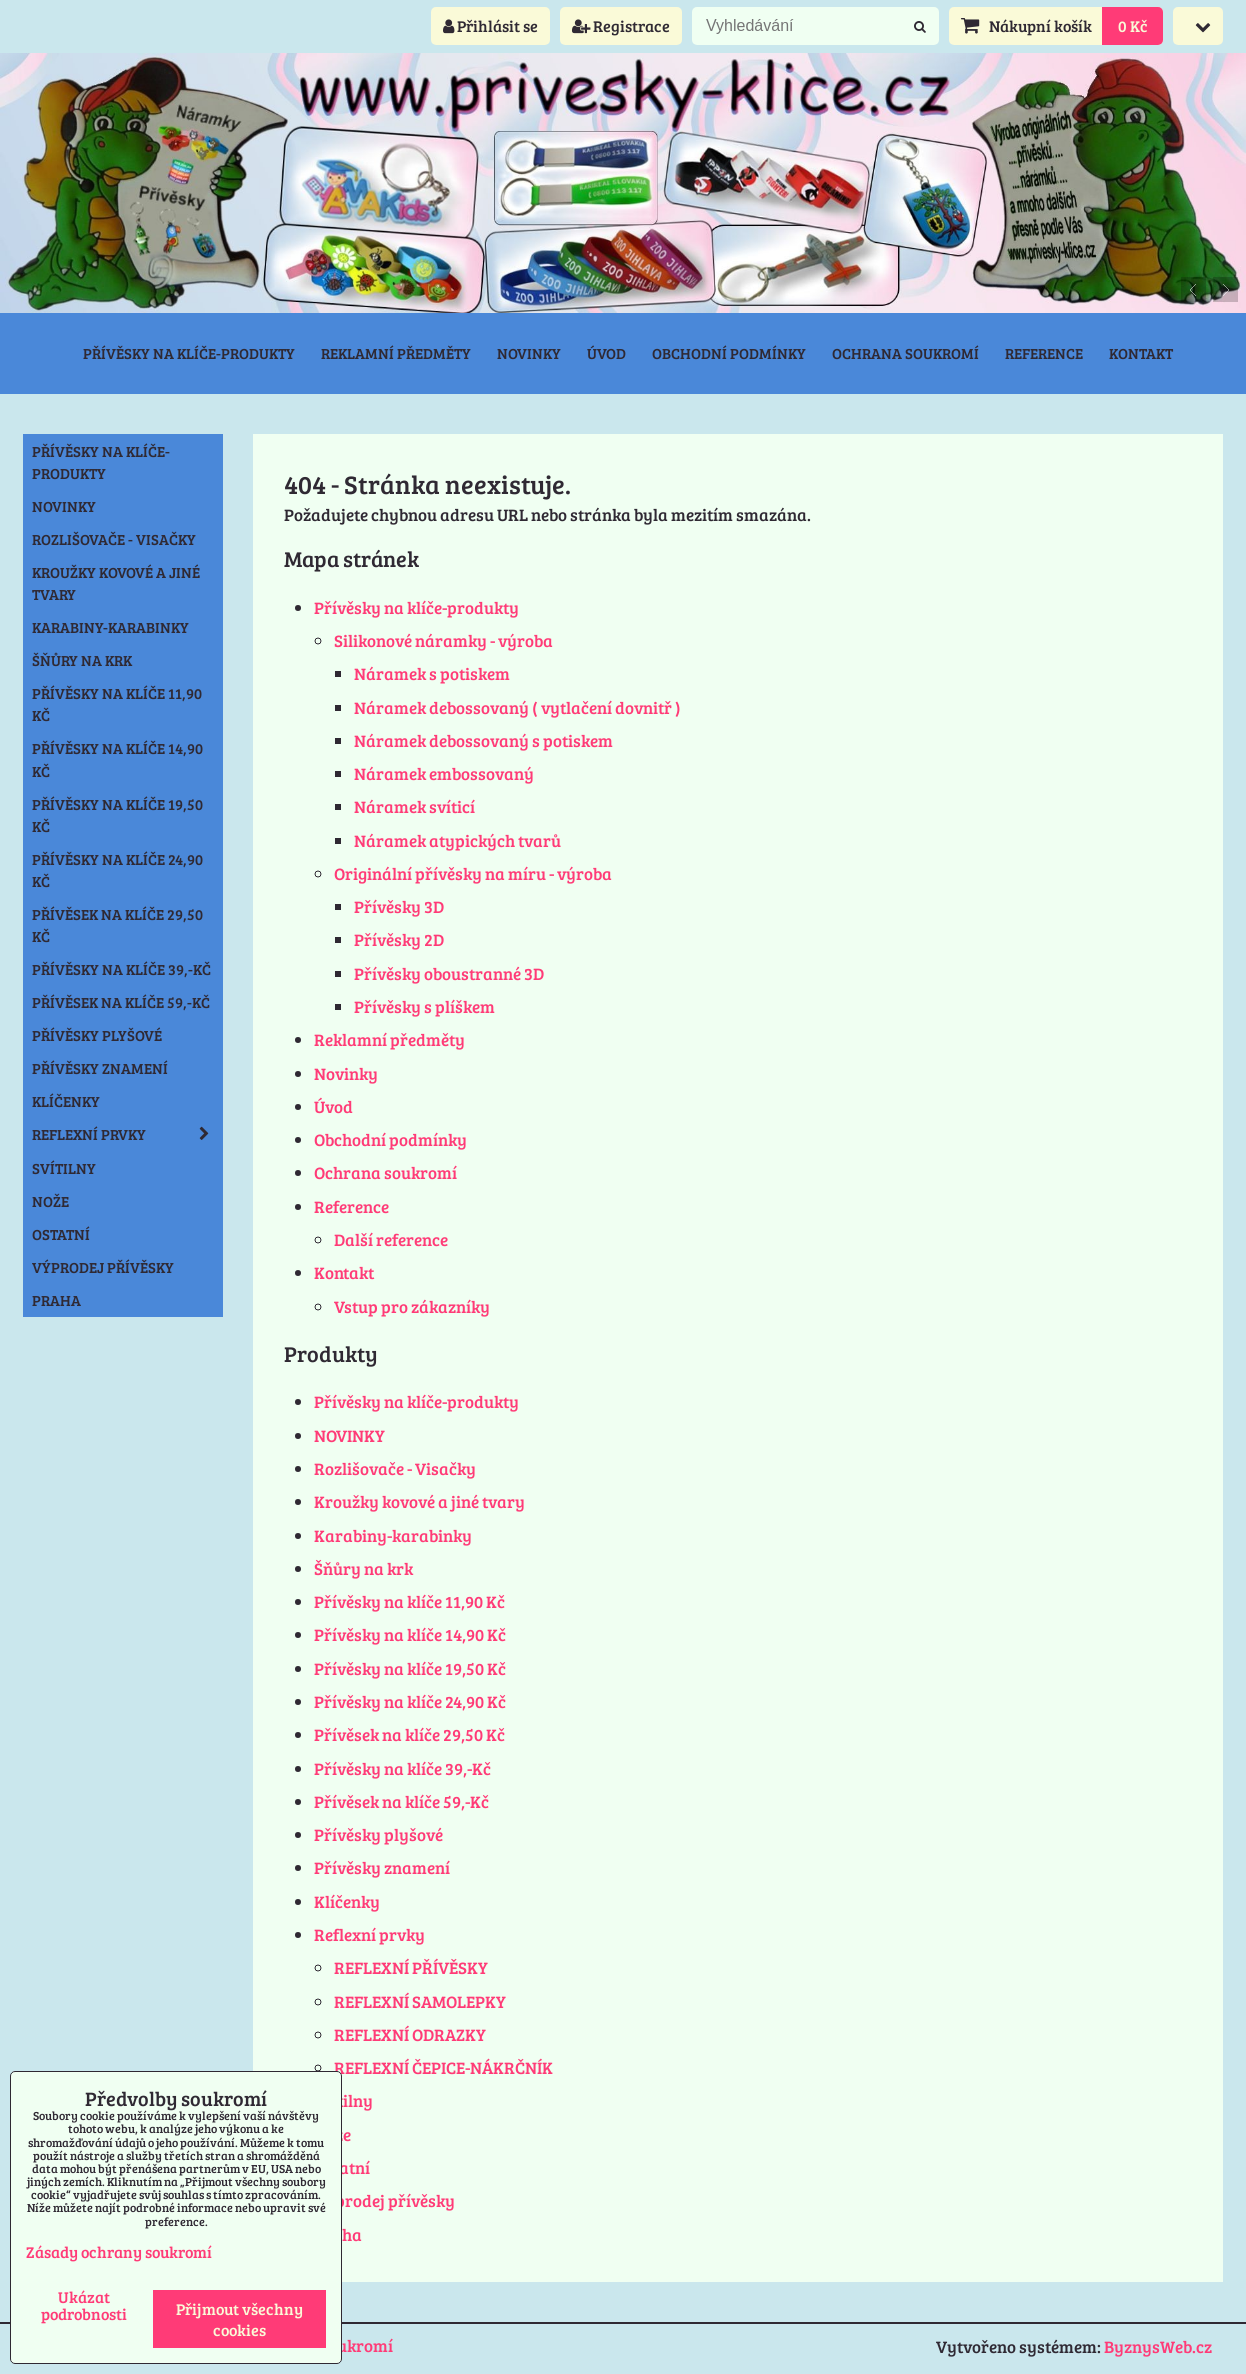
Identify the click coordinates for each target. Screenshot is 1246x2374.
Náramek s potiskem (432, 673)
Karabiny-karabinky (393, 1535)
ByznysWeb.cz (1158, 2346)
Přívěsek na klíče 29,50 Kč (409, 1734)
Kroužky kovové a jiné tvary (419, 1501)
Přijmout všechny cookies (239, 2319)
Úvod (606, 353)
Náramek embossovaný (444, 773)
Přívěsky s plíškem (424, 1006)
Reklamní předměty (396, 353)
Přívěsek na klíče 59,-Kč (401, 1801)
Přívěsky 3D (399, 906)
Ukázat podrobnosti (84, 2305)
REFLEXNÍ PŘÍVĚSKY (411, 1967)
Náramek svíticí (414, 806)
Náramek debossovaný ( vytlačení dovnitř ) (517, 707)
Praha (56, 1300)
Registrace (621, 25)
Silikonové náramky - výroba (443, 640)
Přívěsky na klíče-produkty (189, 353)
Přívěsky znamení (382, 1867)
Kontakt (1141, 353)
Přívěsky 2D (399, 939)
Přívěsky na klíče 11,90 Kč (409, 1601)
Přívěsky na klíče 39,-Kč (402, 1768)
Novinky (529, 353)
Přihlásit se (490, 25)
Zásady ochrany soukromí (119, 2251)
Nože (50, 1201)
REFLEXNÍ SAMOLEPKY (420, 2001)
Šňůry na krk (363, 1568)
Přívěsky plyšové (378, 1834)
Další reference (391, 1239)
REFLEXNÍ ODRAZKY (410, 2034)
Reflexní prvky (369, 1934)
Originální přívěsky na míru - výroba (473, 873)
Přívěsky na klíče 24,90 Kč (410, 1701)
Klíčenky (347, 1901)
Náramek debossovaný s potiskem (483, 740)
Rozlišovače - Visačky (395, 1468)
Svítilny (343, 2100)
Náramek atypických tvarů (457, 840)
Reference (1044, 353)
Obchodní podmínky (729, 353)
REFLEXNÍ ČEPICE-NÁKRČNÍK (443, 2067)
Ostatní (342, 2167)
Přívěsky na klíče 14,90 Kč (410, 1634)
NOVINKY (349, 1435)
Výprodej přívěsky (384, 2200)
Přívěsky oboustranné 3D (449, 973)
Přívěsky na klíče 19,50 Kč (410, 1668)
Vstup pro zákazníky (412, 1306)
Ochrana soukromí (905, 353)
